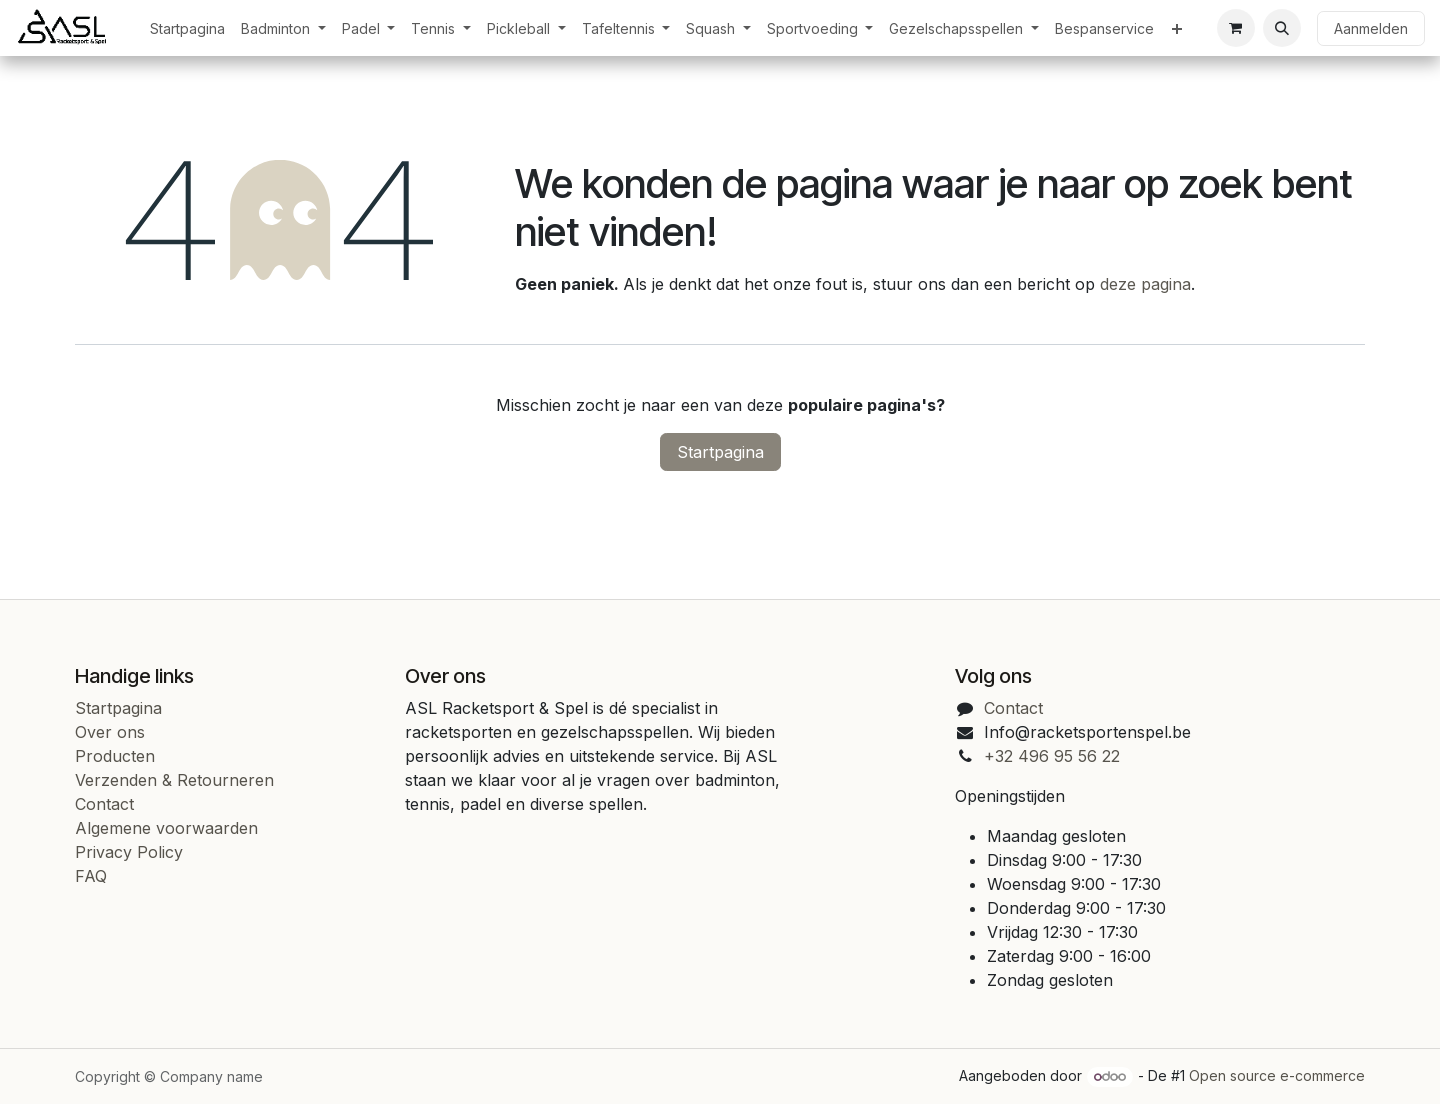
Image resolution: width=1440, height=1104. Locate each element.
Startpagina (720, 452)
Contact (104, 804)
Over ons (110, 732)
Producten (115, 756)
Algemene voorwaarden (166, 828)
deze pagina (1145, 284)
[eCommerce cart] (1236, 28)
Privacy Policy (129, 852)
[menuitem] (187, 28)
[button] (1282, 28)
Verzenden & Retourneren (174, 780)
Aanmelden (1371, 28)
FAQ (91, 876)
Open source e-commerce (1277, 1075)
